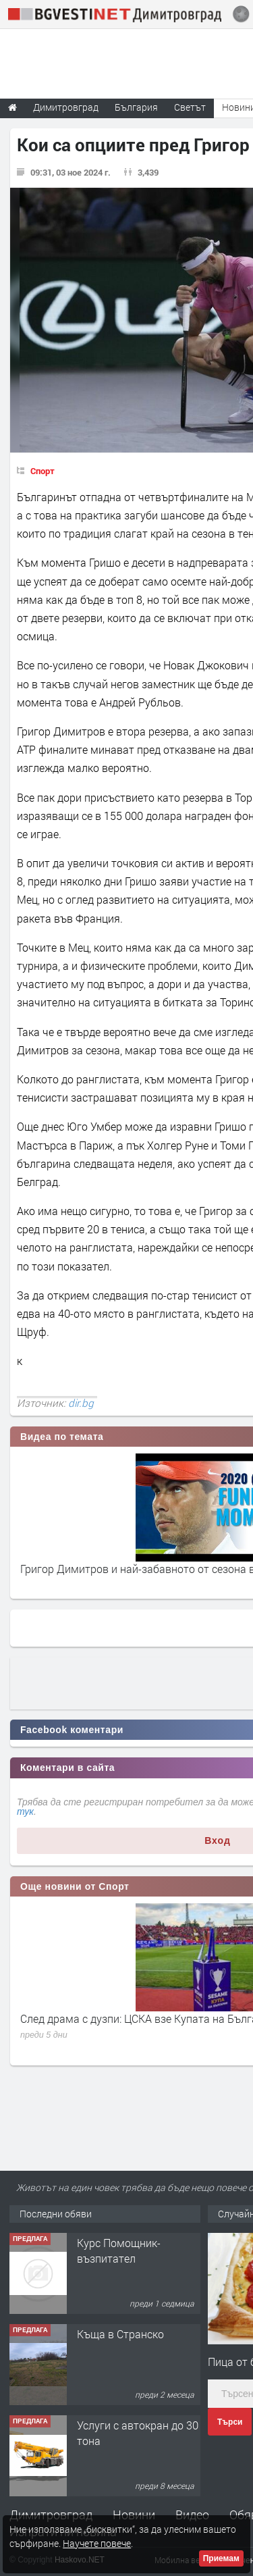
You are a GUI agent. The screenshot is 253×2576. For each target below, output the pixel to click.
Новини (134, 2514)
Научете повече (97, 2543)
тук (25, 1811)
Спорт (42, 471)
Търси (229, 2422)
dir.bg (81, 1403)
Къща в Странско (120, 2334)
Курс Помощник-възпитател (119, 2250)
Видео (192, 2514)
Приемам (221, 2558)
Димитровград (50, 2514)
